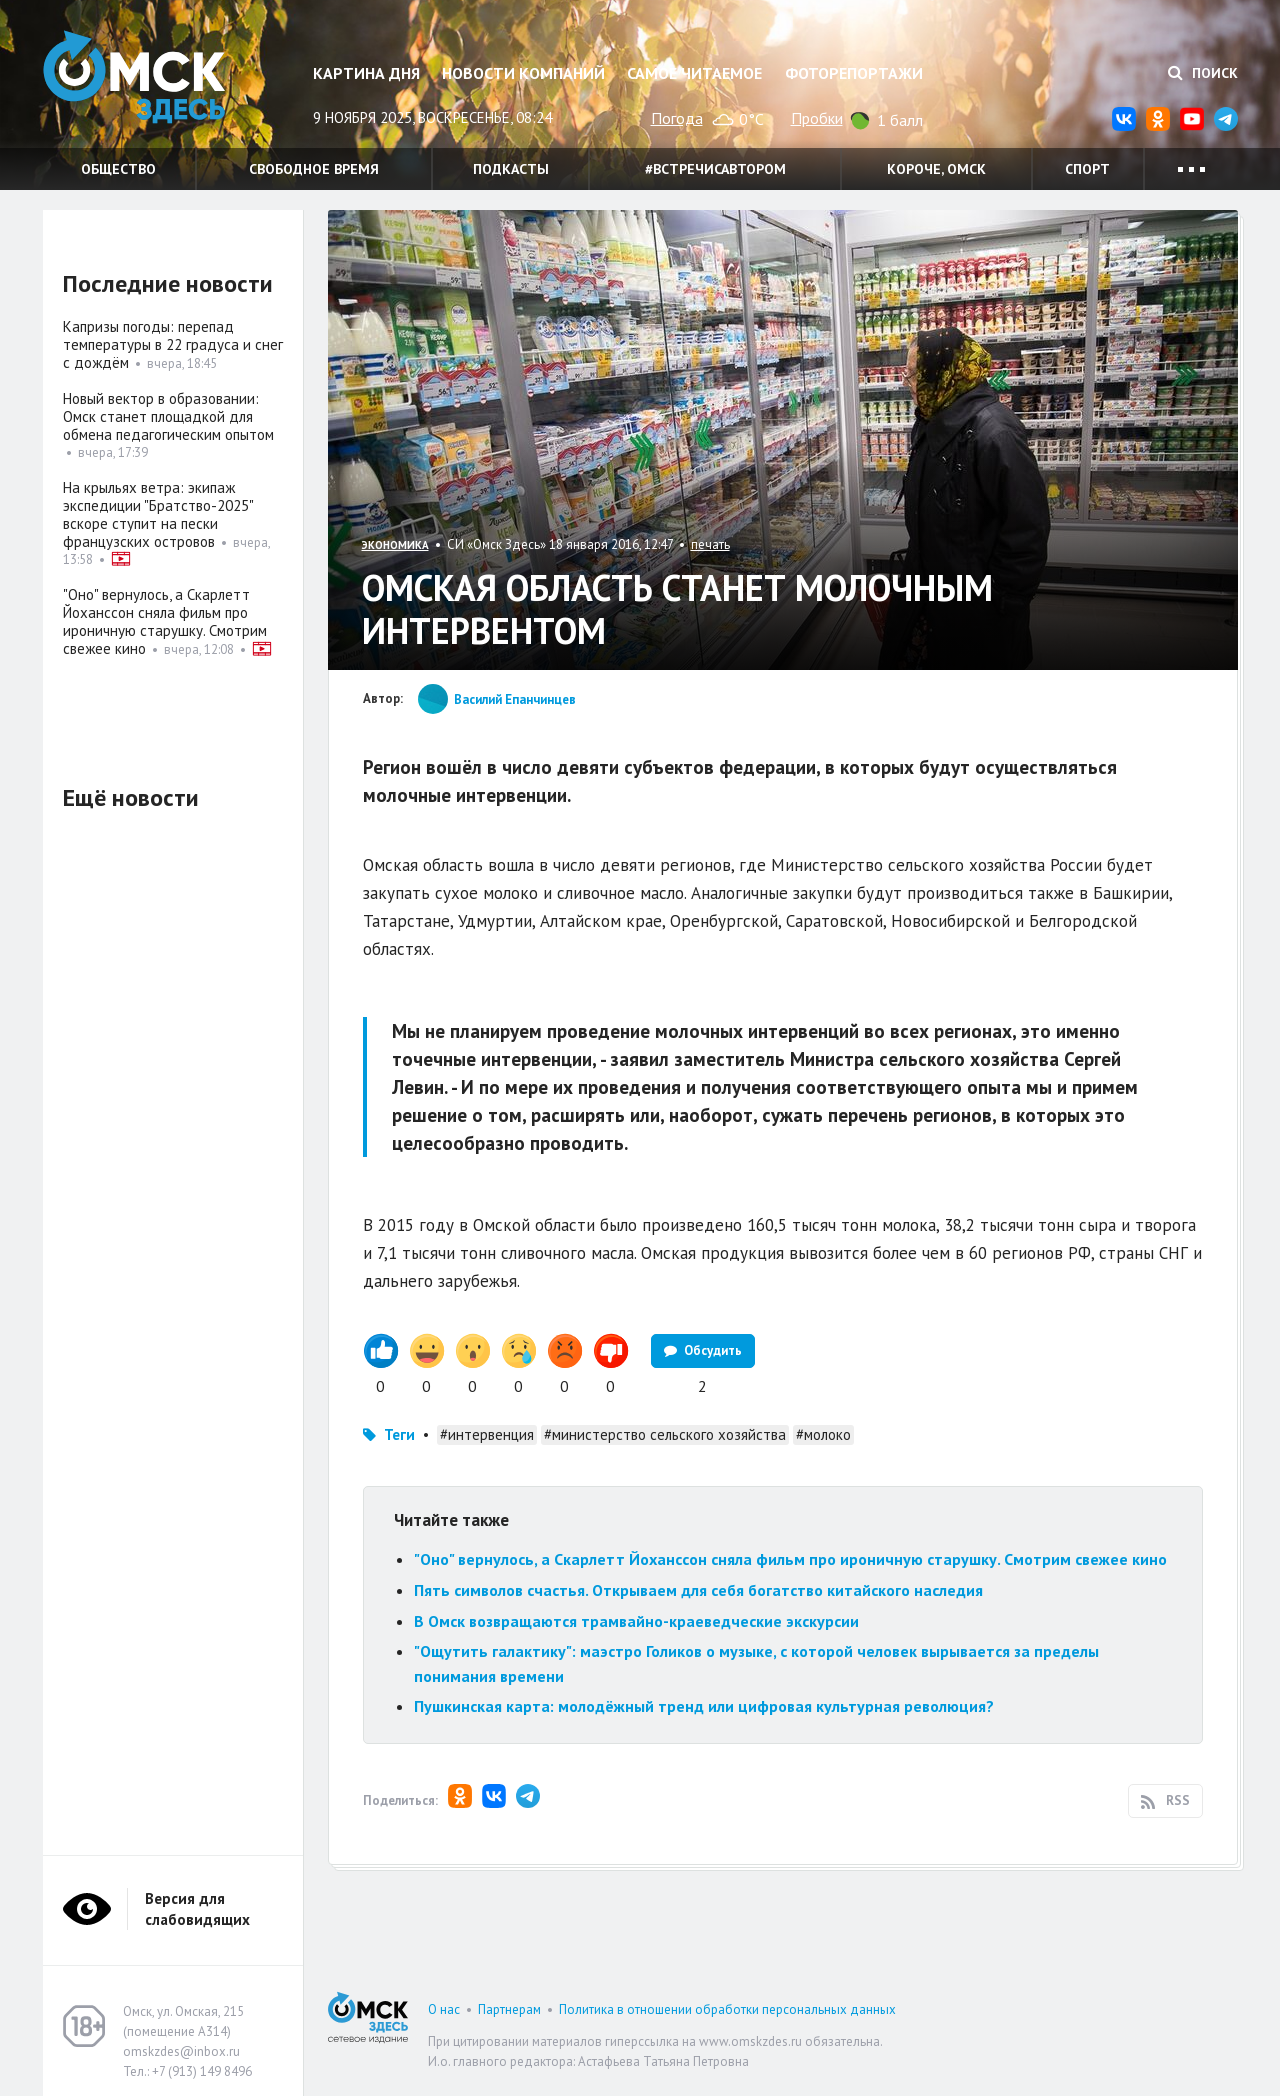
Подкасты (511, 169)
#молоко (823, 1434)
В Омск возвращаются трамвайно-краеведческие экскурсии (636, 1621)
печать (710, 544)
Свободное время (314, 169)
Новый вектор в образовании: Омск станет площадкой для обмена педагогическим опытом (168, 416)
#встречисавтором (715, 169)
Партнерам (509, 2009)
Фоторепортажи (854, 73)
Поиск (1203, 73)
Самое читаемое (694, 73)
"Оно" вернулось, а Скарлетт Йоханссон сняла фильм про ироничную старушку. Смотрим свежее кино (790, 1559)
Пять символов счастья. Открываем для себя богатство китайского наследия (698, 1590)
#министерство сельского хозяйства (665, 1434)
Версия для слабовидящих (197, 1909)
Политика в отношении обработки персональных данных (727, 2009)
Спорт (1087, 169)
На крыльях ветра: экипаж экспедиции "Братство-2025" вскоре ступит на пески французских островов (158, 514)
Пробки (817, 118)
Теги (399, 1434)
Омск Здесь (143, 81)
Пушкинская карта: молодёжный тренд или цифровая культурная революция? (704, 1706)
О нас (444, 2009)
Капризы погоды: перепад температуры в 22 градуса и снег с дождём (173, 344)
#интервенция (487, 1434)
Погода (677, 118)
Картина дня (366, 73)
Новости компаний (523, 73)
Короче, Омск (936, 169)
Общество (118, 169)
